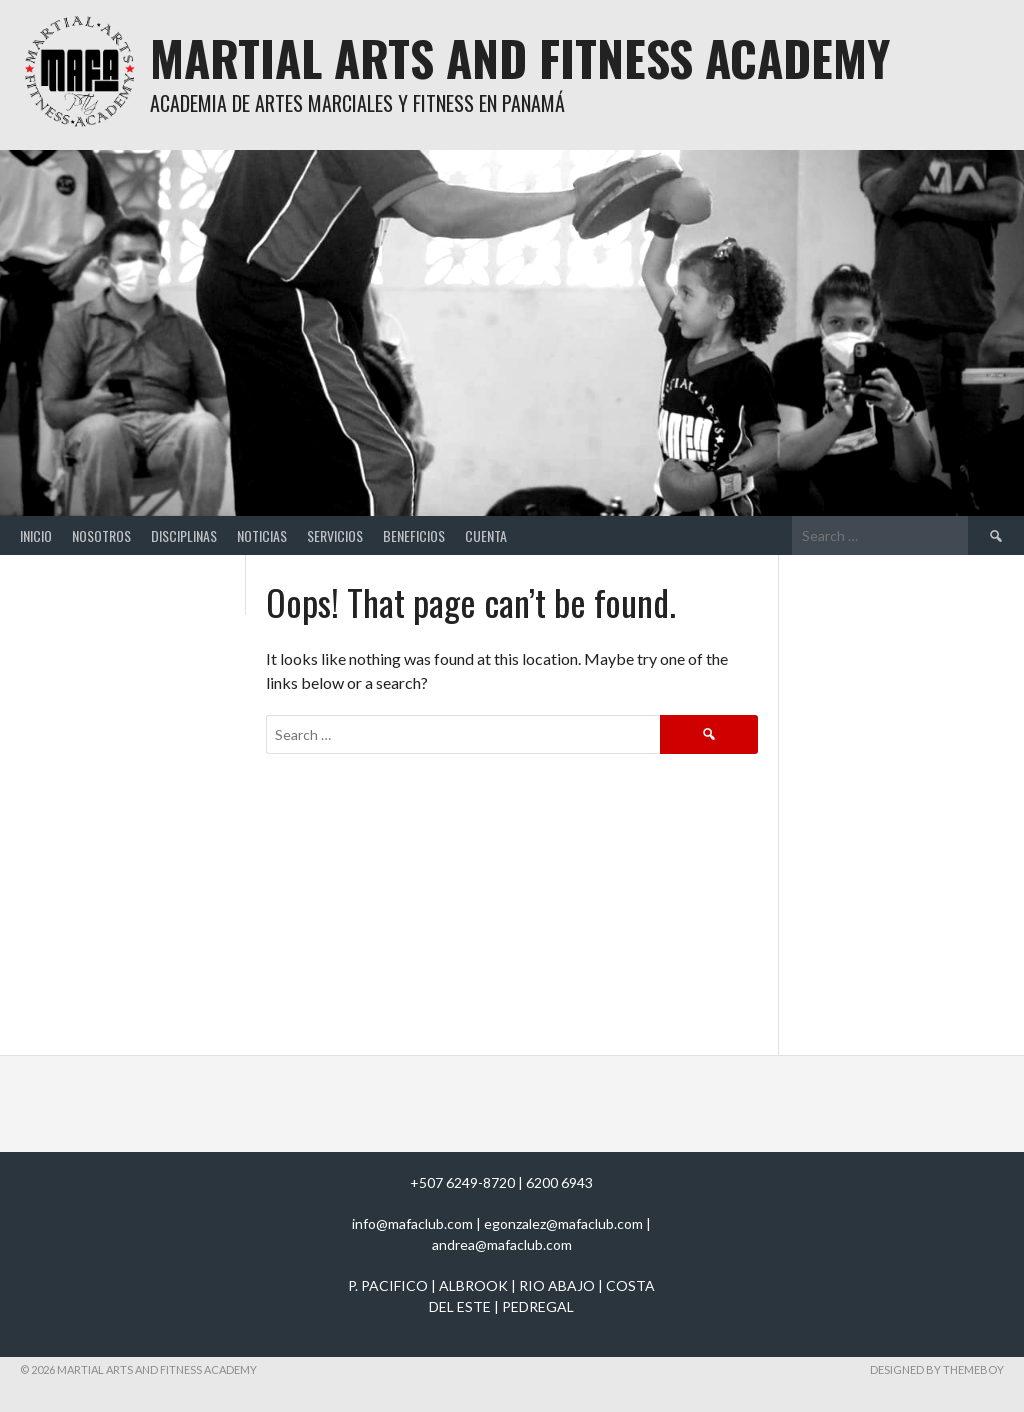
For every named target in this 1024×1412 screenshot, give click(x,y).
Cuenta (486, 535)
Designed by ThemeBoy (937, 1369)
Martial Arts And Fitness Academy (520, 57)
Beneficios (414, 535)
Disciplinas (184, 535)
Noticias (262, 535)
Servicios (335, 535)
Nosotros (101, 535)
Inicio (36, 535)
